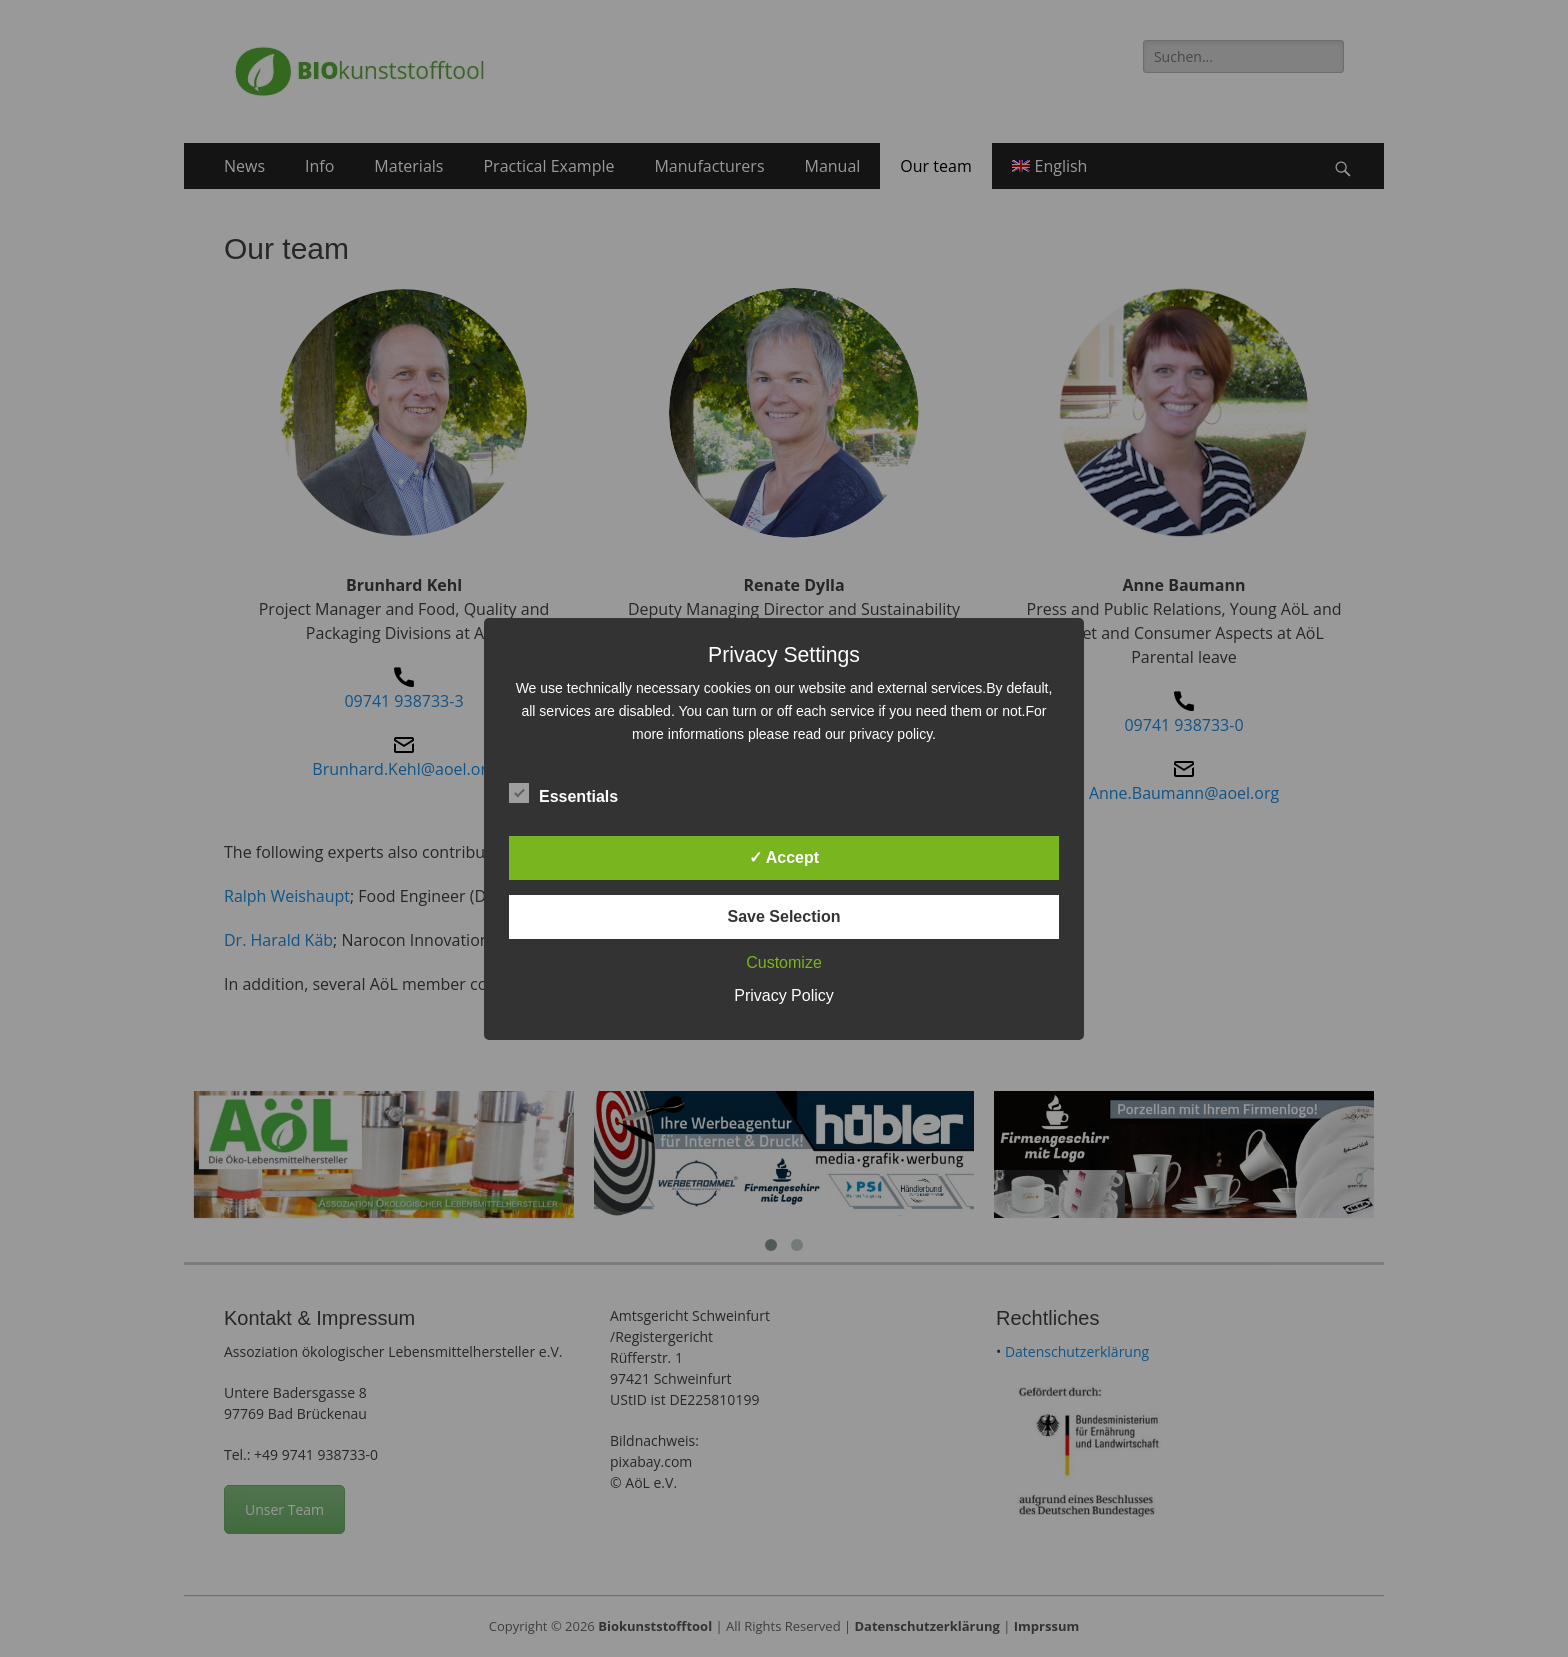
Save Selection (784, 916)
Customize (784, 962)
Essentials (563, 793)
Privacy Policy (784, 995)
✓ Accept (784, 857)
